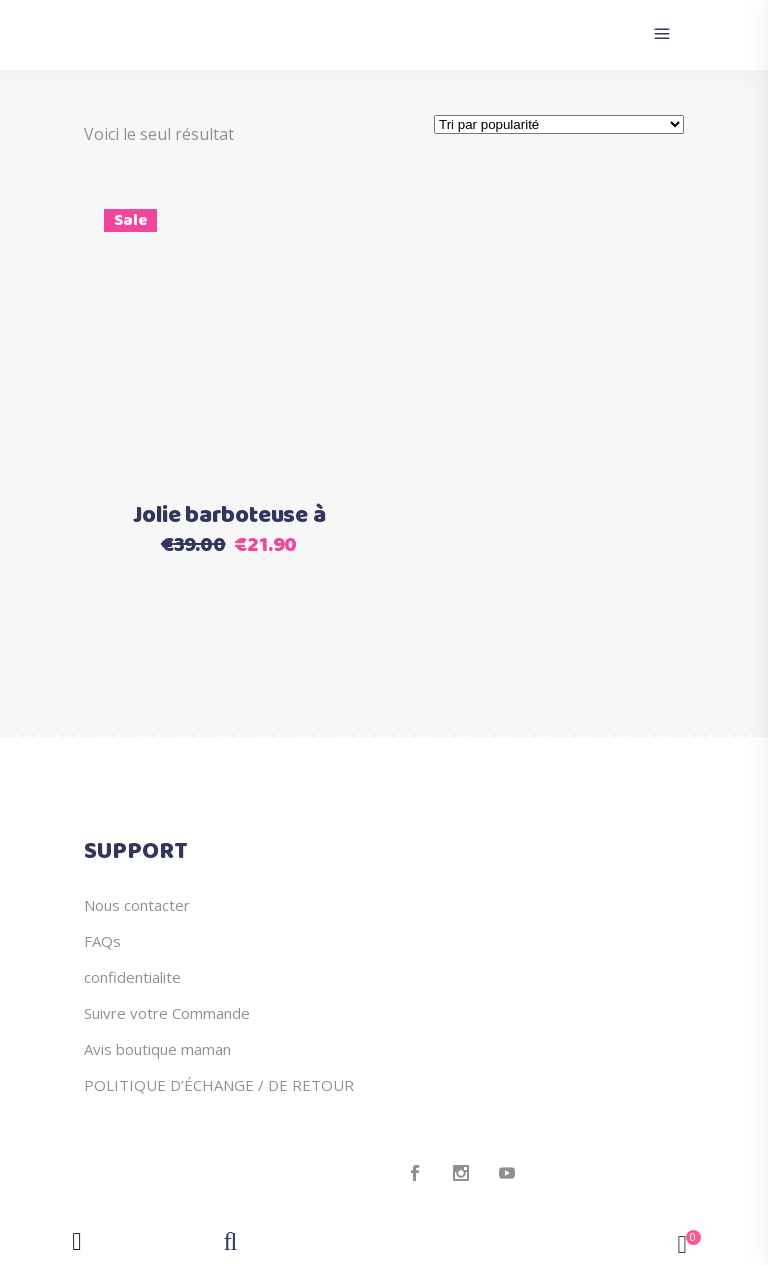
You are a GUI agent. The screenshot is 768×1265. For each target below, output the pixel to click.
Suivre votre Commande (167, 1013)
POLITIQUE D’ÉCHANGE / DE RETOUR (219, 1085)
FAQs (102, 941)
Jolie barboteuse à (229, 516)
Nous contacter (137, 905)
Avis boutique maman (157, 1049)
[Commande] (559, 124)
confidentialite (132, 977)
